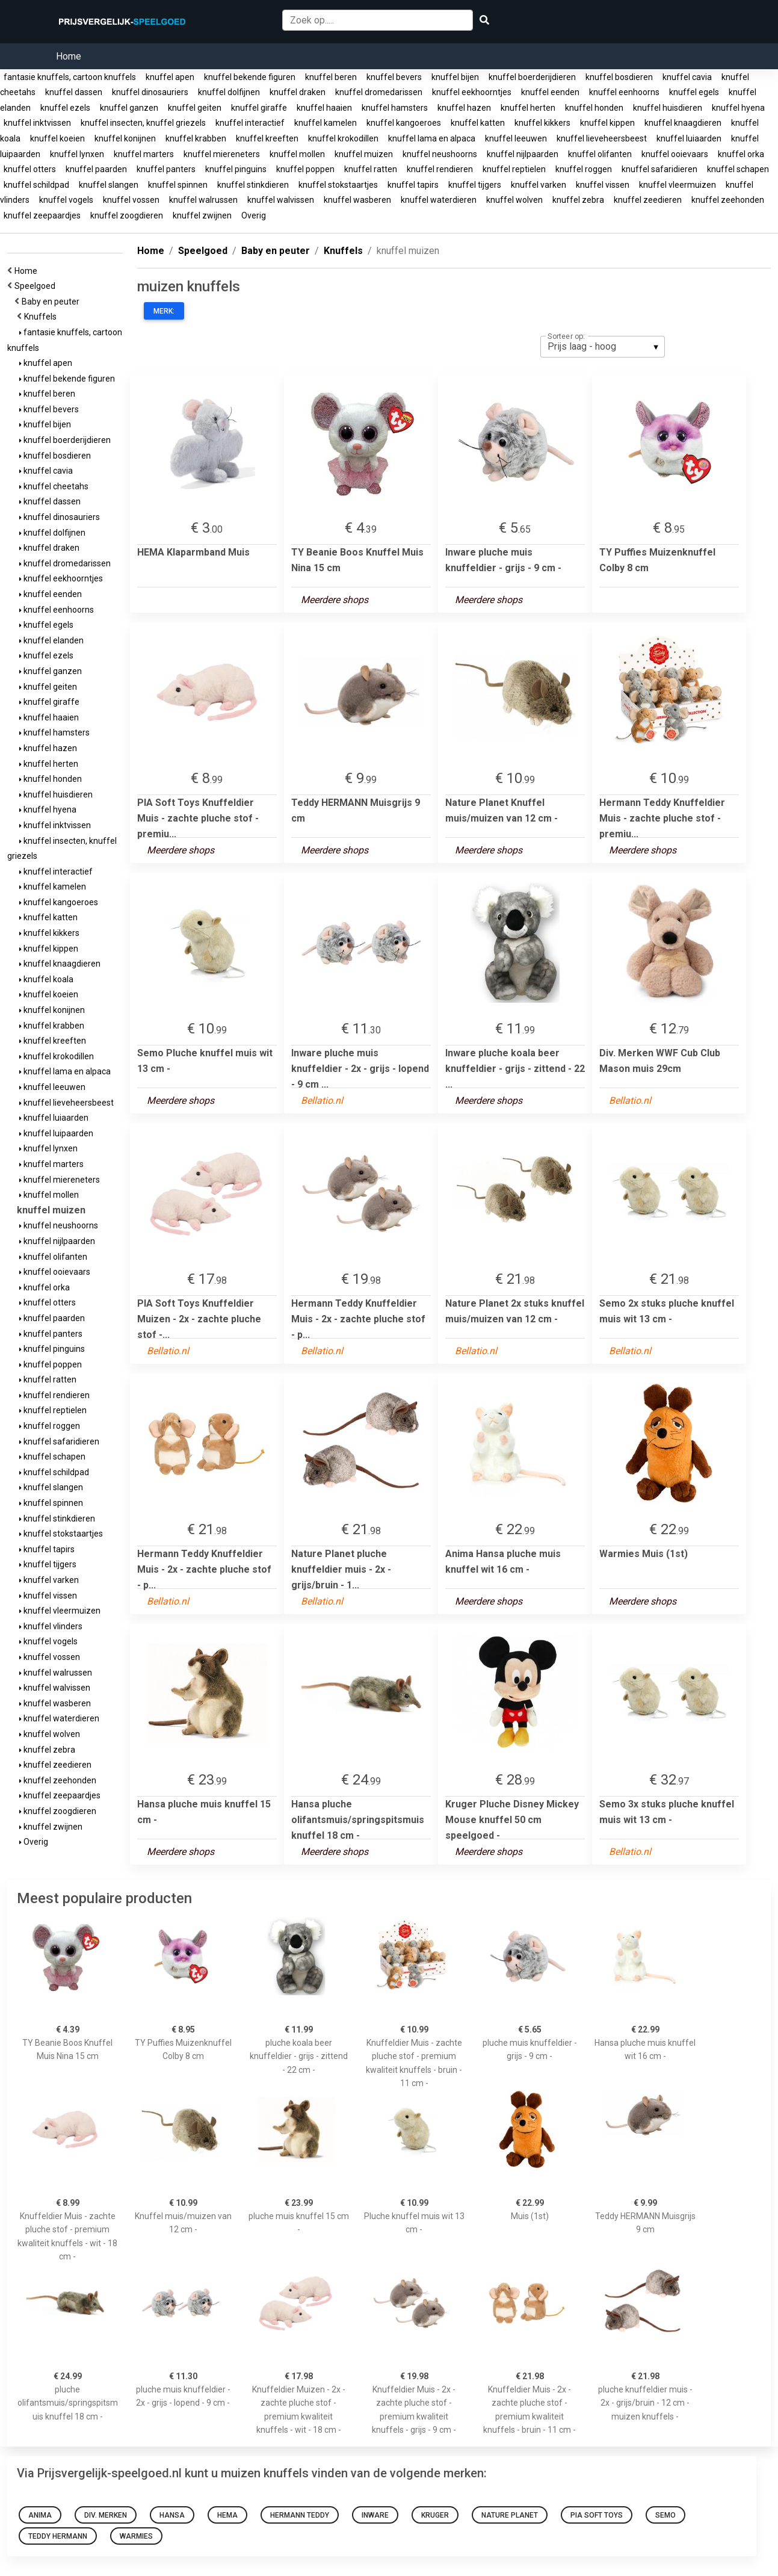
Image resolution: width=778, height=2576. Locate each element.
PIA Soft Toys (596, 2515)
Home (68, 56)
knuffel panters (166, 169)
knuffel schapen (738, 169)
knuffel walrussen (203, 200)
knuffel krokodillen (343, 138)
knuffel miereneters (222, 154)
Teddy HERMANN (57, 2536)
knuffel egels (694, 92)
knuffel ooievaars (675, 154)
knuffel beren (330, 77)
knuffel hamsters (394, 108)
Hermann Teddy (299, 2515)
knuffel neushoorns (440, 154)
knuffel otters (30, 169)
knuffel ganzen (129, 108)
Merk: (163, 311)
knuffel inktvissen (37, 123)
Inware (375, 2515)
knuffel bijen (455, 77)
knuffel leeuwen (516, 138)
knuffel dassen (74, 92)
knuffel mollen (297, 154)
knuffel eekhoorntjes (471, 92)
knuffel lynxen (77, 154)
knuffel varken (538, 185)
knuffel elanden (51, 640)
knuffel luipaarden (56, 1133)
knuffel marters (144, 154)
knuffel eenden (550, 92)
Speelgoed (36, 286)
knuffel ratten (371, 169)
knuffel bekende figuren (249, 77)
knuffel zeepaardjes (42, 215)
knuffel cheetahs (53, 486)
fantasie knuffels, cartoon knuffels (70, 77)
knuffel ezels (65, 108)
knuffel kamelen (325, 123)
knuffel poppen (305, 169)
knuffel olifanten (599, 154)
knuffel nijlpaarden (522, 154)
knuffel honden (594, 108)
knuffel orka (741, 154)
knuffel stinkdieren (253, 185)
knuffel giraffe (259, 108)
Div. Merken (105, 2515)
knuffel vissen (602, 185)
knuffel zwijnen (202, 215)
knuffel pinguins (236, 169)
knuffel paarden (96, 169)
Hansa (172, 2515)
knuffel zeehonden (728, 200)
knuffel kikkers (542, 123)
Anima (40, 2515)
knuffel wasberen (357, 200)
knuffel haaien (324, 108)
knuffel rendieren (440, 169)
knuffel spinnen (177, 185)
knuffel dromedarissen (379, 92)
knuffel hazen (464, 108)
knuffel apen (170, 77)
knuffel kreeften (267, 138)
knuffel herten (528, 108)
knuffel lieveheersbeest (601, 138)
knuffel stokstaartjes (338, 185)
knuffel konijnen (125, 138)
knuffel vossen (131, 200)
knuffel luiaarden (689, 138)
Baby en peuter (52, 301)
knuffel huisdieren (667, 108)
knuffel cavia (687, 77)
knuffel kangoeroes (404, 123)
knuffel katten (477, 123)
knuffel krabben (196, 138)
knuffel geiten (194, 108)
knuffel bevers (394, 77)
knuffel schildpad (36, 185)
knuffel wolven (514, 200)
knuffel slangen (108, 185)
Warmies (136, 2536)
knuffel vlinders (50, 1626)
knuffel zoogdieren (127, 215)
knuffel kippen (607, 123)
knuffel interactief (250, 123)
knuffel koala (46, 979)
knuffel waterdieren (438, 200)
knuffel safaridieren (659, 169)
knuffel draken (297, 92)
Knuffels (42, 316)
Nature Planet (509, 2515)
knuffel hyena (738, 108)
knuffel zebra (578, 200)
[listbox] (602, 347)
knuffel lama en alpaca (431, 138)
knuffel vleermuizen (677, 185)
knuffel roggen (584, 169)
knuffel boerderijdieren (532, 77)
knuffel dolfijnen (229, 92)
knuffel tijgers (475, 185)
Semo (665, 2515)
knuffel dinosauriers (150, 92)
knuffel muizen (364, 154)
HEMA (227, 2515)
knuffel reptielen (514, 169)
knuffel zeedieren (647, 200)
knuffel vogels (66, 200)
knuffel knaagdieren (683, 123)
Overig (254, 215)
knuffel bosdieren (619, 77)
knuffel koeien (57, 138)
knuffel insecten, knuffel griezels (143, 123)
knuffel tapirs (413, 185)
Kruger (435, 2515)
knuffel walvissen (281, 200)
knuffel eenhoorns (624, 92)
